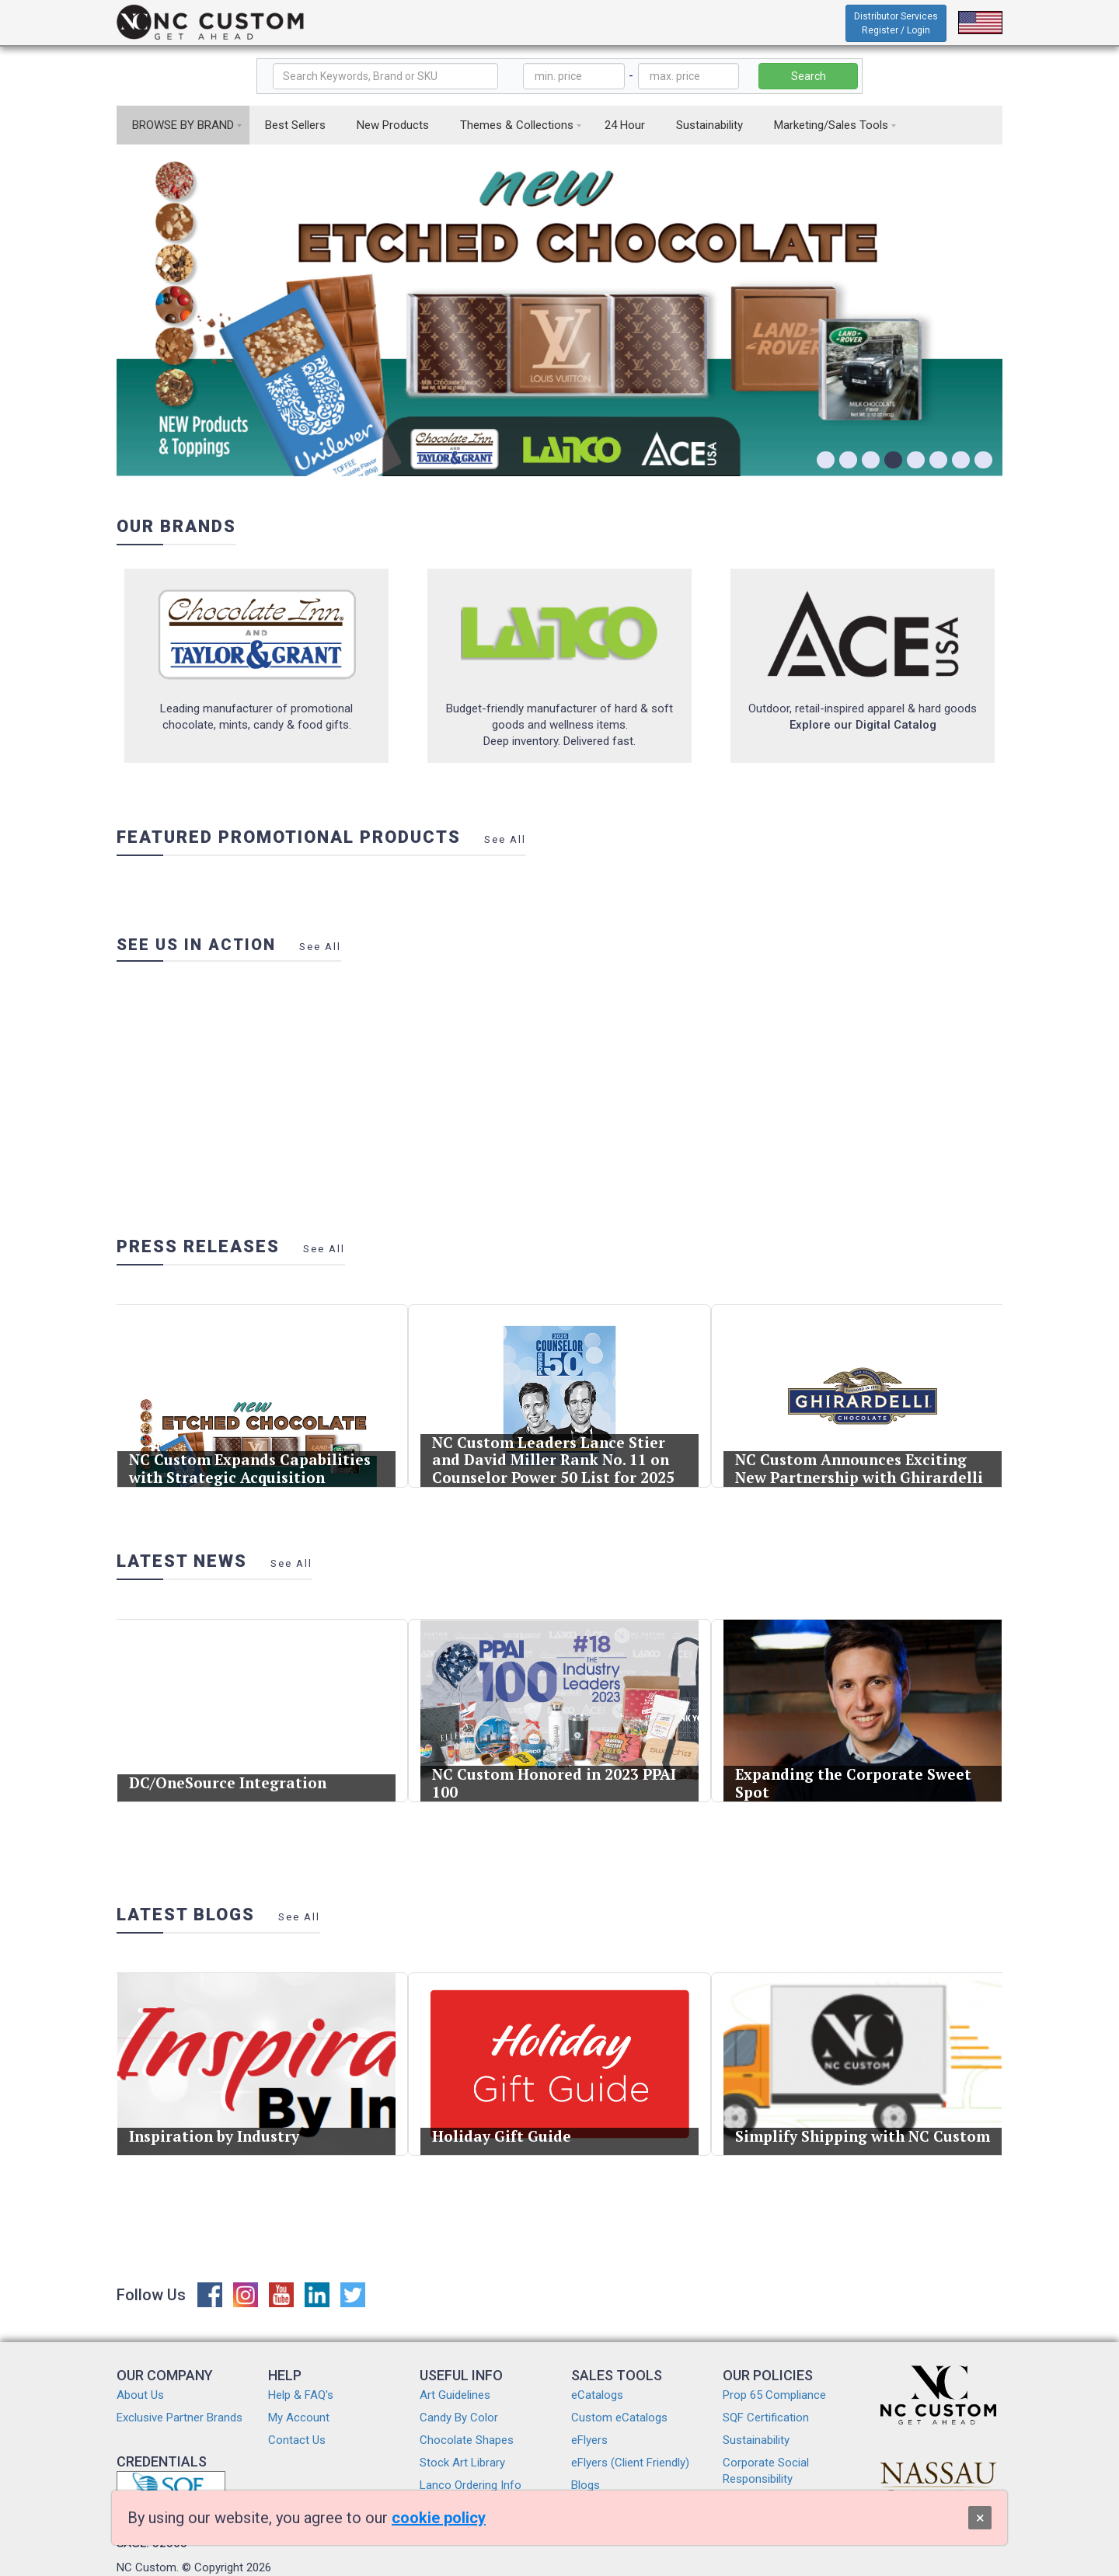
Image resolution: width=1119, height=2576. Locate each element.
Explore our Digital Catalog (863, 725)
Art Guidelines (455, 2395)
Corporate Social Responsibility (766, 2471)
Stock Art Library (462, 2463)
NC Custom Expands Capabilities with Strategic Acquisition (252, 1443)
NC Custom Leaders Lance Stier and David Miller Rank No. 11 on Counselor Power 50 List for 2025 (555, 1437)
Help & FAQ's (300, 2395)
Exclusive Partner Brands (179, 2418)
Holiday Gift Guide (521, 2110)
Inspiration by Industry (228, 2110)
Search (808, 76)
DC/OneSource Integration (237, 1757)
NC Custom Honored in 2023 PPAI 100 (556, 1758)
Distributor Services (896, 23)
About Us (140, 2395)
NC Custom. (148, 2567)
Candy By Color (459, 2418)
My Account (298, 2418)
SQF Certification (766, 2418)
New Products (393, 125)
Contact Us (297, 2440)
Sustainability (709, 125)
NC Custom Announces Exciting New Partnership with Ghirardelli (860, 1443)
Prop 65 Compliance (774, 2395)
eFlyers (589, 2440)
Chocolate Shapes (467, 2440)
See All (505, 839)
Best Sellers (295, 125)
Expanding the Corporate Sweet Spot (856, 1758)
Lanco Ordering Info (470, 2485)
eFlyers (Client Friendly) (630, 2463)
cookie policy (439, 2517)
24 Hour (625, 125)
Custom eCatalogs (619, 2418)
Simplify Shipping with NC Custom (862, 2110)
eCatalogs (597, 2395)
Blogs (585, 2485)
